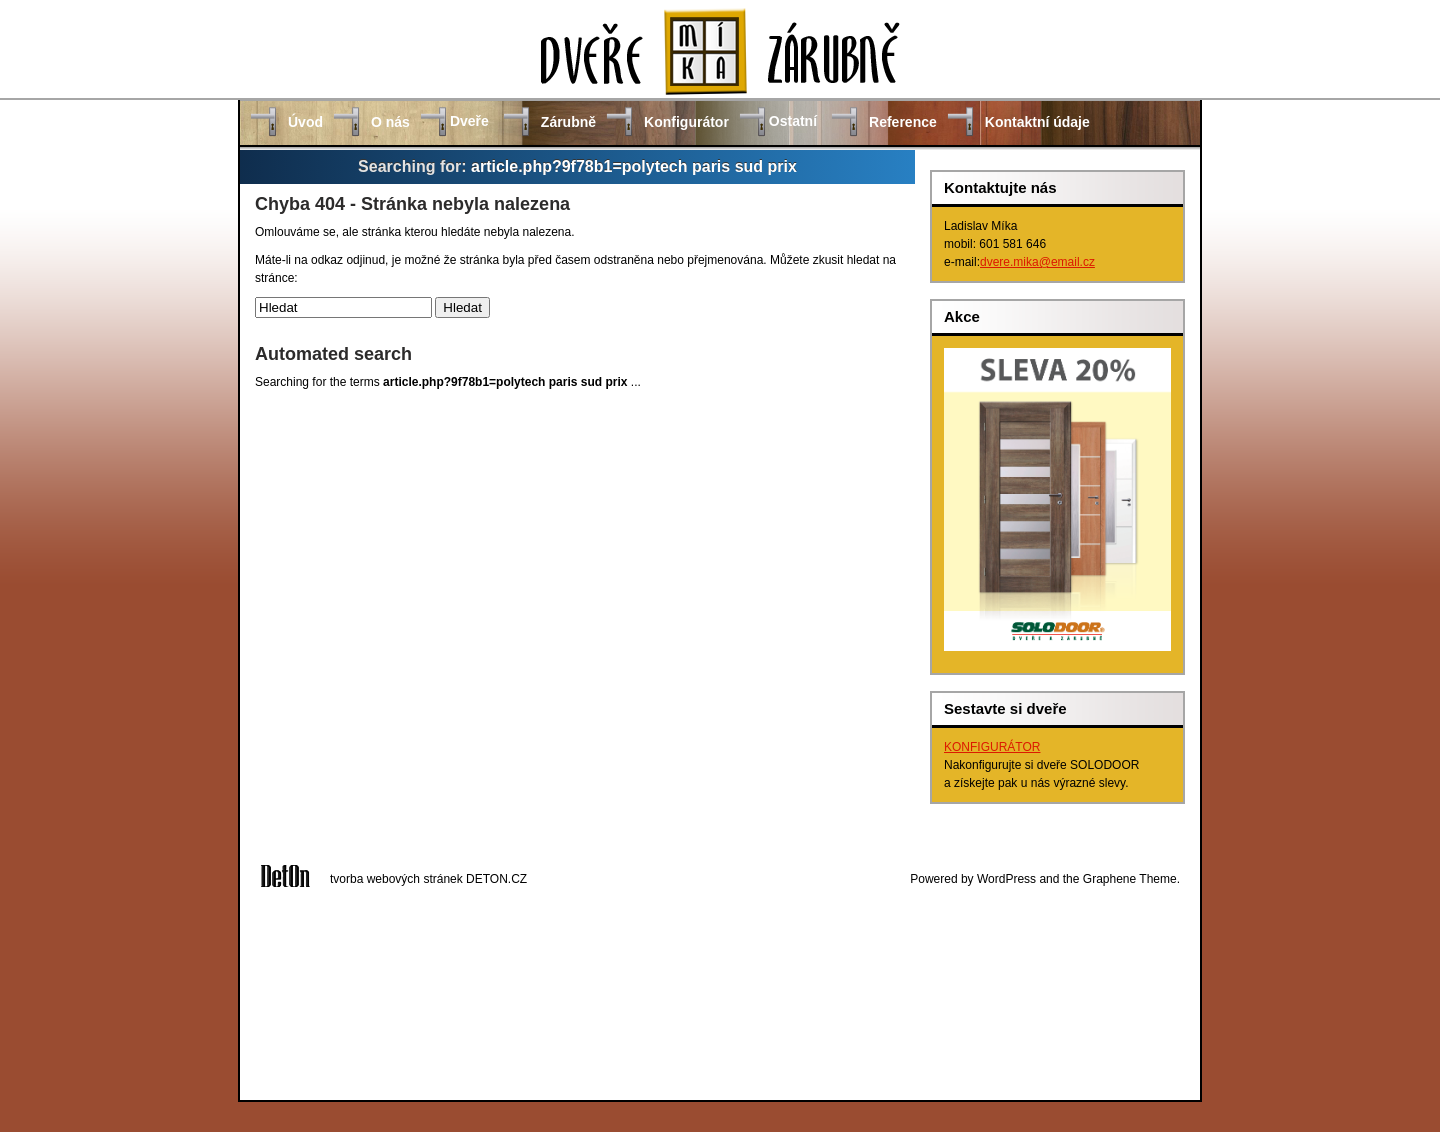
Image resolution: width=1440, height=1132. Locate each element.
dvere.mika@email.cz (1037, 262)
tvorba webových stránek (396, 879)
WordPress (1006, 879)
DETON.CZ (496, 879)
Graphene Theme (1130, 879)
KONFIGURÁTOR (992, 747)
